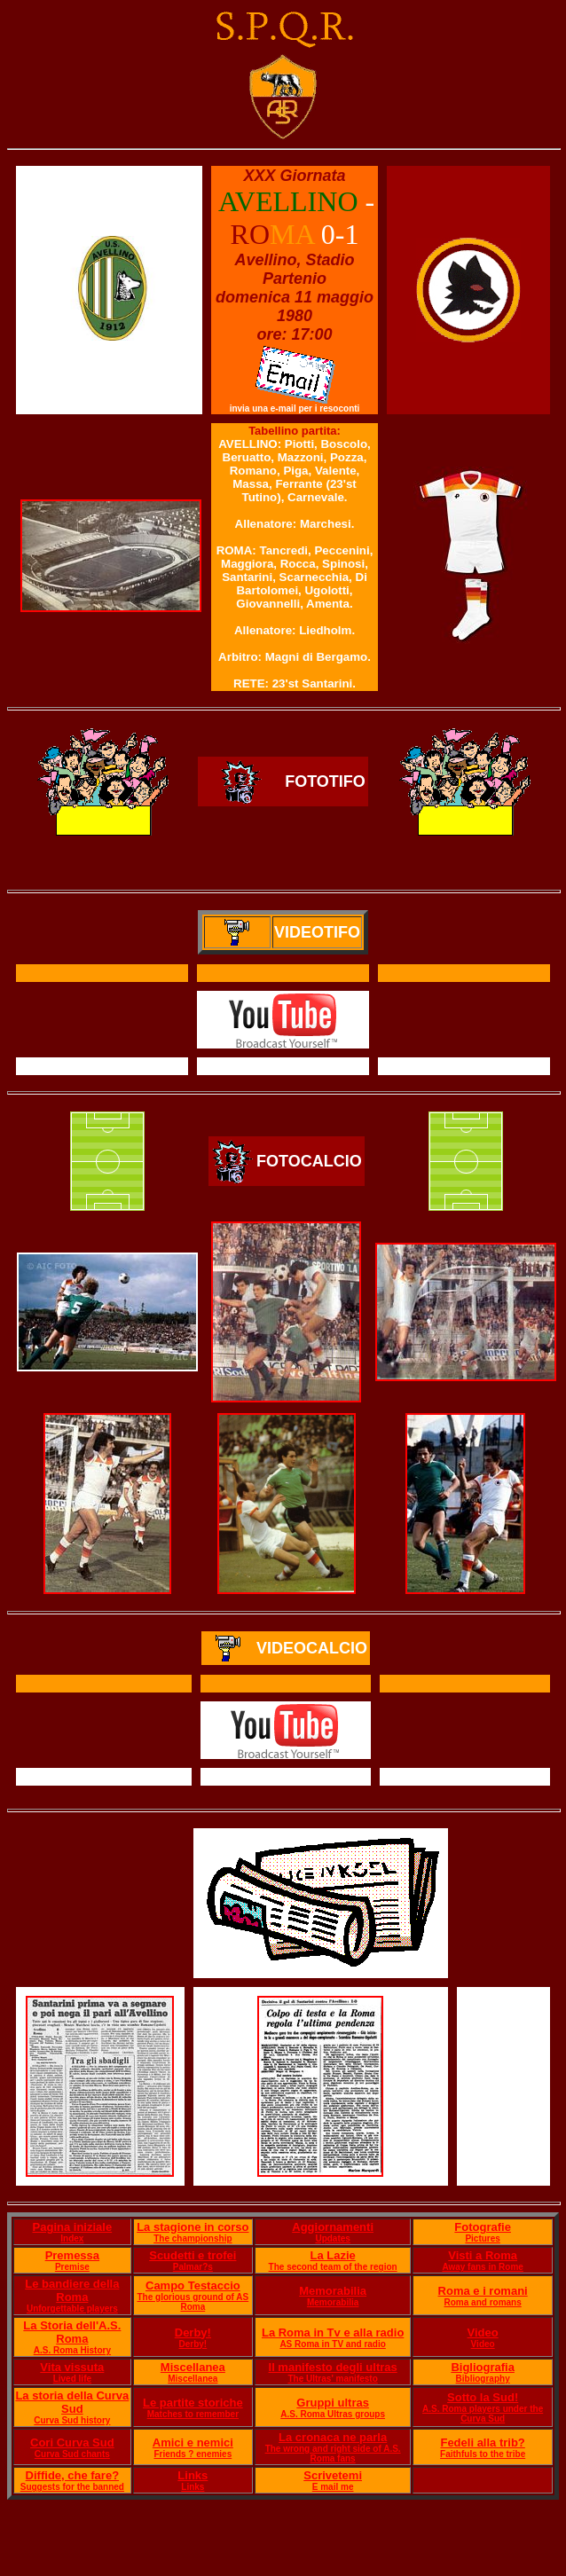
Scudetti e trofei (192, 2255)
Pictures (482, 2238)
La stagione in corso (192, 2227)
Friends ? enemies (192, 2454)
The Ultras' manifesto (332, 2379)
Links (192, 2475)
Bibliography (483, 2379)
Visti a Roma (482, 2255)
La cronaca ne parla (333, 2437)
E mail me (333, 2487)
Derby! (193, 2332)
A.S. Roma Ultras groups (332, 2414)
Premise (72, 2267)
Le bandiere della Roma (72, 2290)
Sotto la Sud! (482, 2397)
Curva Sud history (72, 2420)
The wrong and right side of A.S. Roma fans (333, 2453)
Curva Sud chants (72, 2454)
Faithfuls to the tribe (482, 2454)
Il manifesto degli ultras (333, 2367)
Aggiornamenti (332, 2227)
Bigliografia (483, 2367)
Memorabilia (332, 2290)
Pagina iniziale (73, 2227)
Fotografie (482, 2227)
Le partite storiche (193, 2402)
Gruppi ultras (332, 2402)
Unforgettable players (72, 2308)
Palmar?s (193, 2267)
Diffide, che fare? (72, 2475)
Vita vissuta (72, 2367)
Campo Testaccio (192, 2285)
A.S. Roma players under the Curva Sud (482, 2413)
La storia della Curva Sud (72, 2402)
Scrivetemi (332, 2475)
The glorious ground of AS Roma (192, 2302)
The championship (192, 2238)
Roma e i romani (483, 2290)
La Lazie (332, 2255)
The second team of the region (333, 2267)
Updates (332, 2238)
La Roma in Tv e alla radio (333, 2332)
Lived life (72, 2379)
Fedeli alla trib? (482, 2442)
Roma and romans (483, 2302)
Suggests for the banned (72, 2487)
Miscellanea (193, 2367)
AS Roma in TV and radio (332, 2344)
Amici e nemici (193, 2442)
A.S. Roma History (72, 2350)
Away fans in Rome (482, 2267)
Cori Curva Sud (72, 2442)
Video (483, 2332)
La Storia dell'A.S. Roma (72, 2332)
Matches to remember (193, 2414)
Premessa (72, 2255)
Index (71, 2238)
